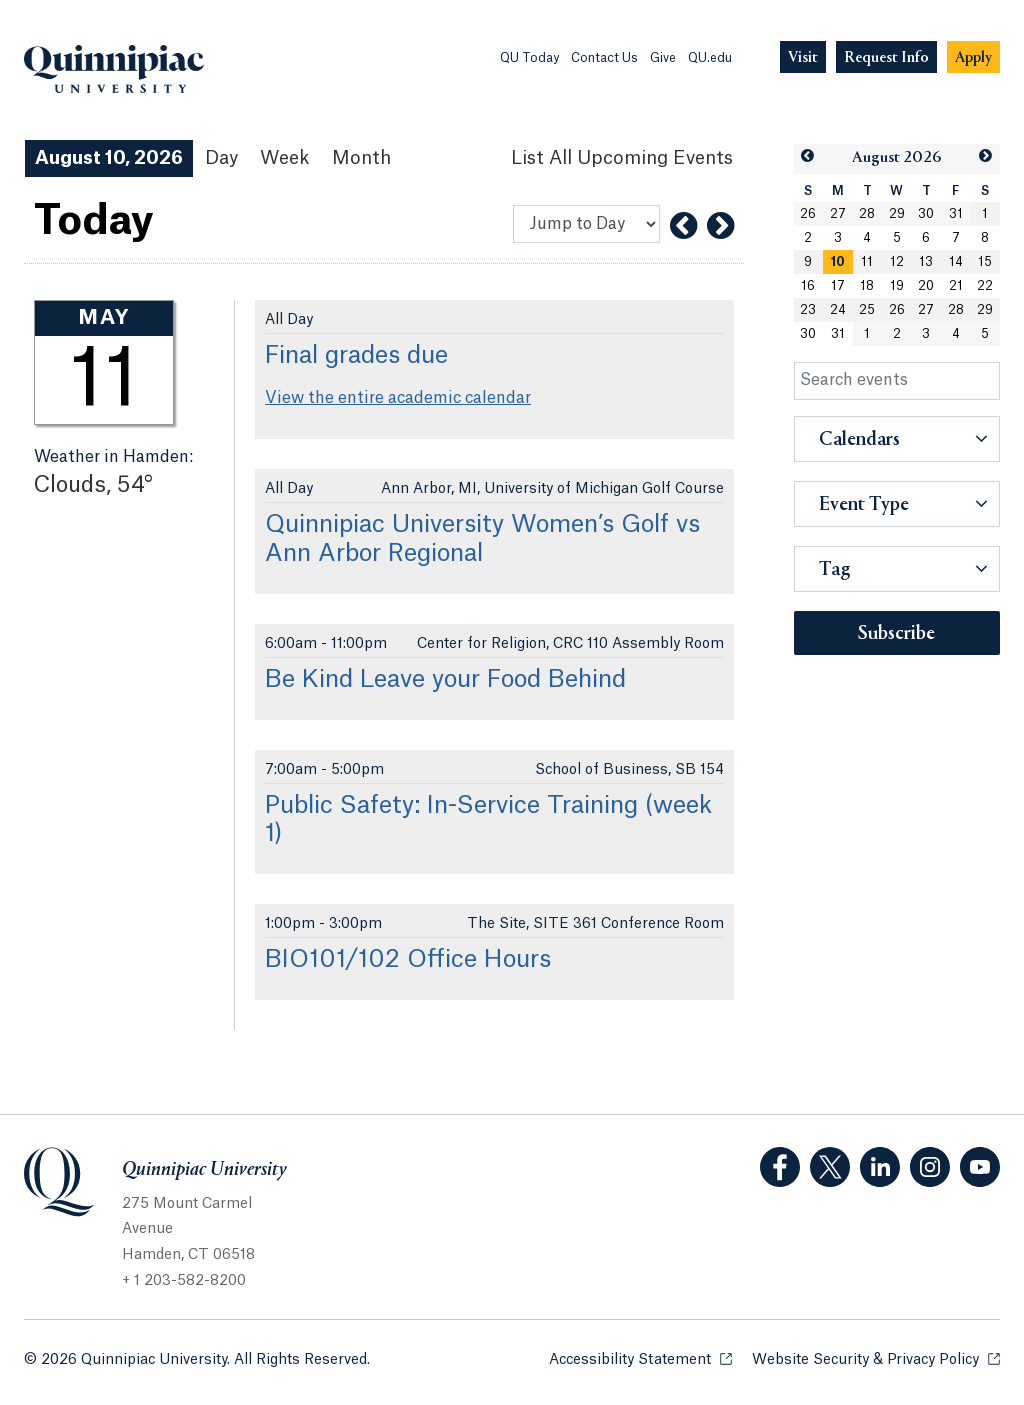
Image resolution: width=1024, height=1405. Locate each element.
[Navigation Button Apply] (973, 57)
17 (838, 286)
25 (867, 310)
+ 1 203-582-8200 (184, 1281)
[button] (808, 156)
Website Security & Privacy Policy (876, 1358)
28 (867, 214)
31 (956, 214)
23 (808, 310)
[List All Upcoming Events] (622, 158)
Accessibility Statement (640, 1358)
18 (867, 286)
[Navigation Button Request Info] (886, 57)
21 (956, 286)
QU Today (529, 58)
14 (956, 262)
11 (867, 262)
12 (897, 262)
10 (838, 262)
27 (838, 214)
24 (838, 310)
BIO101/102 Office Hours (408, 960)
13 (926, 262)
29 (897, 214)
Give (663, 58)
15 (985, 262)
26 (808, 214)
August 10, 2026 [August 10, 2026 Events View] (109, 158)
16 (808, 286)
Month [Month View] (361, 158)
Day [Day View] (221, 158)
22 (985, 286)
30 (926, 214)
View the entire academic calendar (398, 398)
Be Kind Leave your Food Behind (445, 680)
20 (926, 286)
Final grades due (356, 356)
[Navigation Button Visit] (803, 57)
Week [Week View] (285, 158)
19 (897, 286)
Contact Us (604, 58)
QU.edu (710, 58)
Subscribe (896, 634)
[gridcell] (838, 262)
